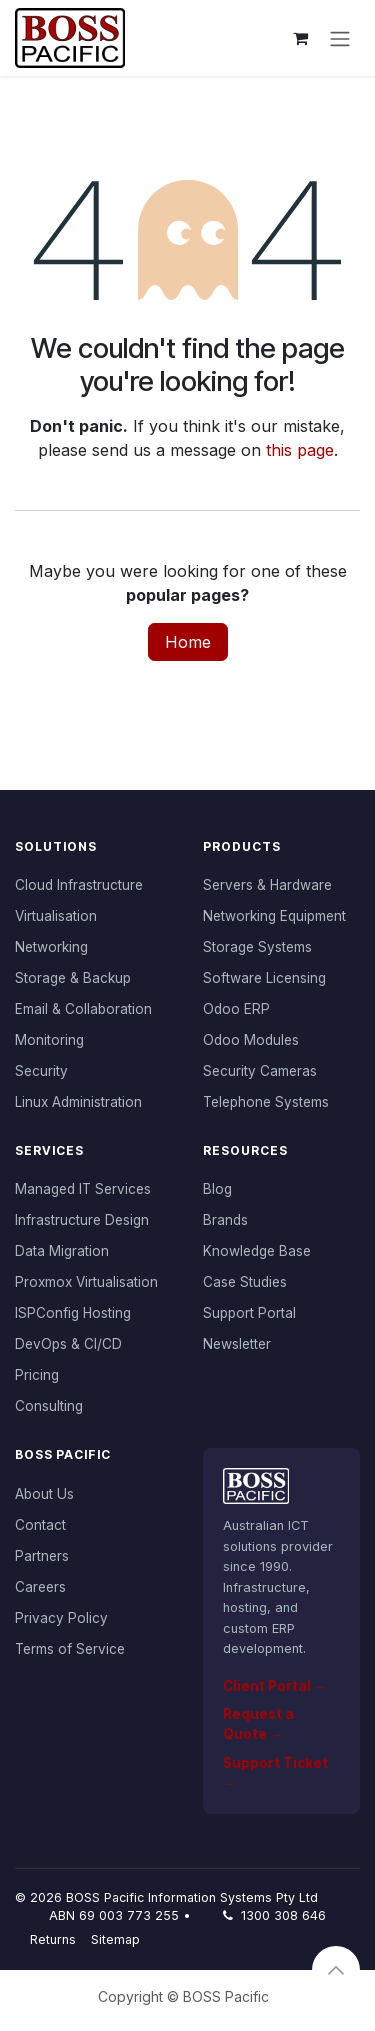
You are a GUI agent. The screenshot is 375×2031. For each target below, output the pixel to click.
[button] (336, 1970)
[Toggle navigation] (340, 38)
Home (188, 642)
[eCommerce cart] (300, 38)
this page (300, 450)
